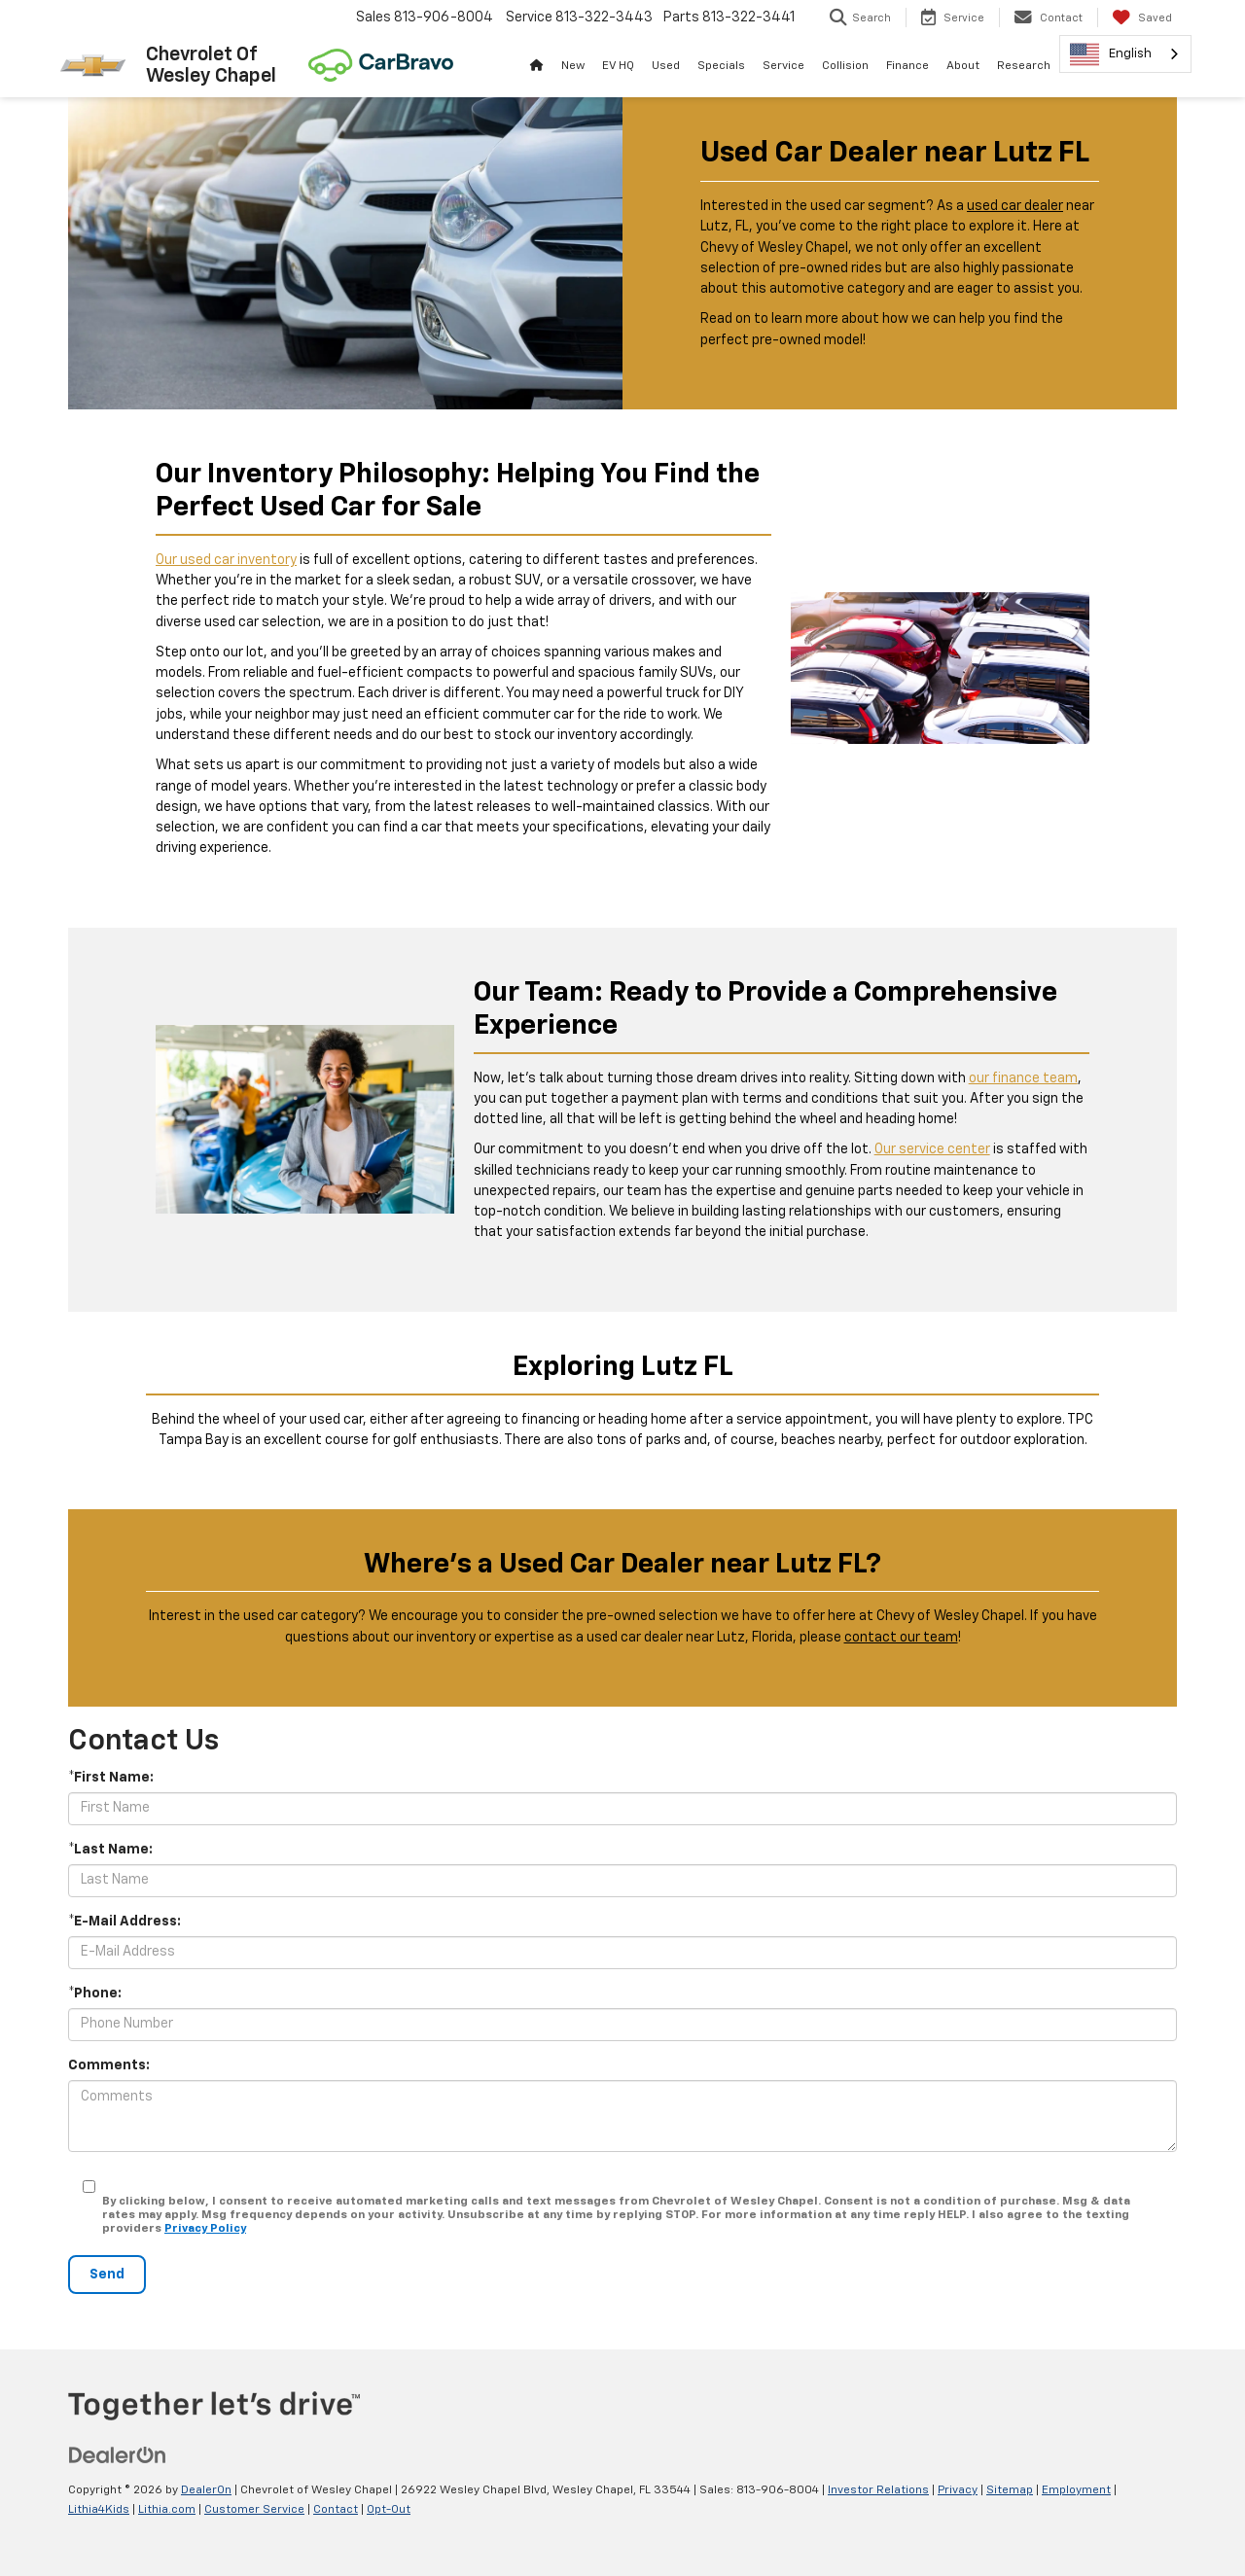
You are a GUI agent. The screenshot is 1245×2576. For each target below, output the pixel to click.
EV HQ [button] (618, 66)
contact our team (901, 1637)
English (1111, 54)
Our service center (932, 1149)
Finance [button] (907, 66)
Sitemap (1009, 2490)
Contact (335, 2510)
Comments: (109, 2065)
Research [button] (1023, 66)
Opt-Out (388, 2510)
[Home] (536, 66)
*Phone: (95, 1993)
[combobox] (1125, 54)
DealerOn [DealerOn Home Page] (206, 2490)
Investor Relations (878, 2490)
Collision (845, 66)
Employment (1076, 2490)
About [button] (962, 66)
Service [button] (783, 66)
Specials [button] (721, 66)
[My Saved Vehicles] (1142, 17)
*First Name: (111, 1777)
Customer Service (254, 2510)
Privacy (958, 2490)
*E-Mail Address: (124, 1921)
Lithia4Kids (98, 2510)
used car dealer (1015, 206)
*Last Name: (110, 1849)
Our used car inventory (226, 560)
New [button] (573, 66)
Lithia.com (167, 2510)
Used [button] (666, 66)
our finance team (1023, 1078)
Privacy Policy (205, 2229)
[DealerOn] (117, 2455)
